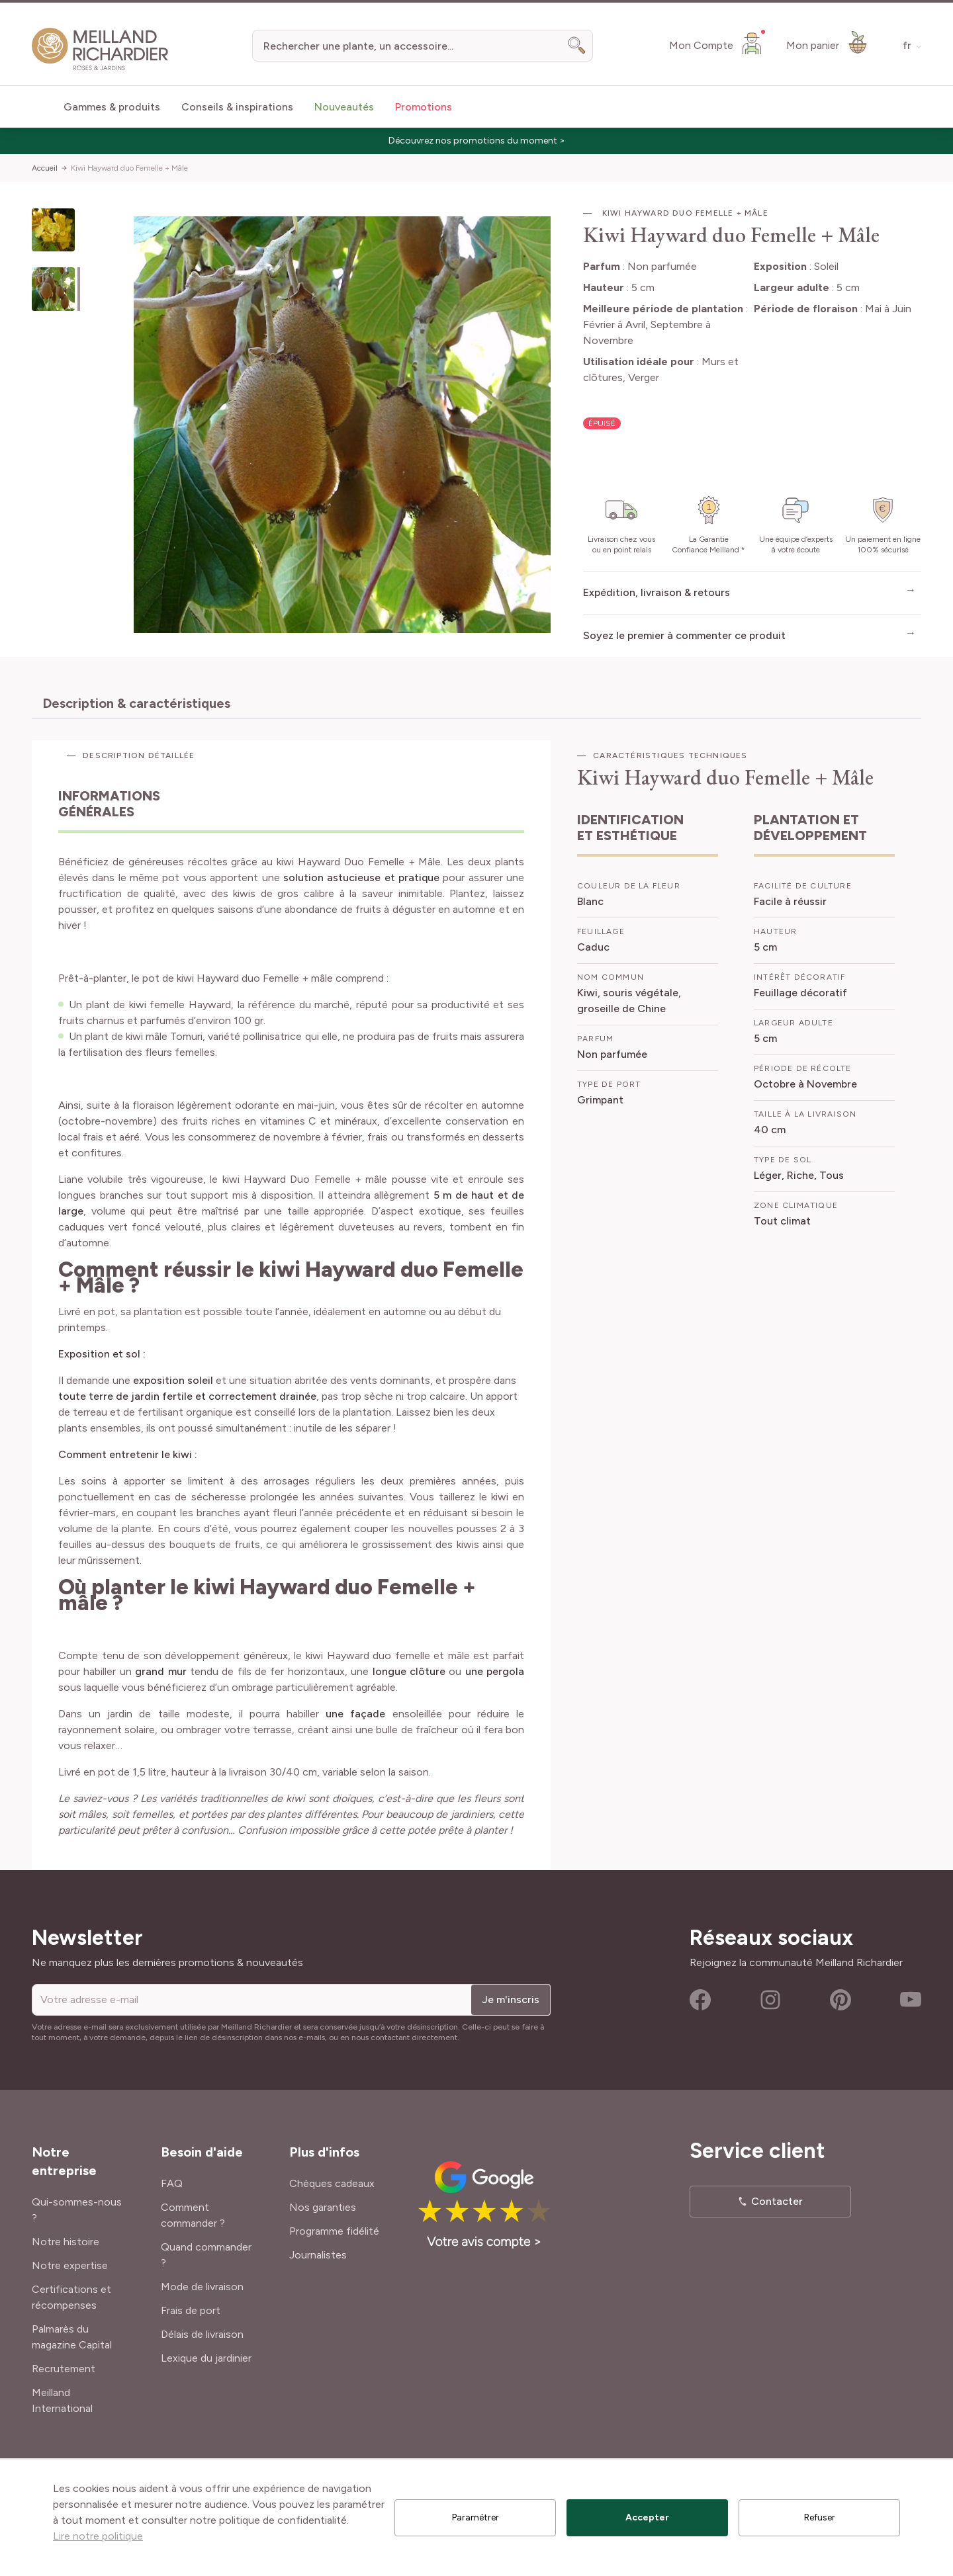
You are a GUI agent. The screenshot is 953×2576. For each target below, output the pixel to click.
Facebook (700, 1999)
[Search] (577, 45)
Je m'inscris (510, 1999)
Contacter (777, 2201)
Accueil (45, 168)
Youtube (910, 1999)
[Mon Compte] (717, 43)
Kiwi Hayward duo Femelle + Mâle (129, 168)
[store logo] (100, 49)
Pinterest (840, 1999)
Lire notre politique (98, 2536)
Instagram (770, 1999)
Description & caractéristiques (136, 703)
